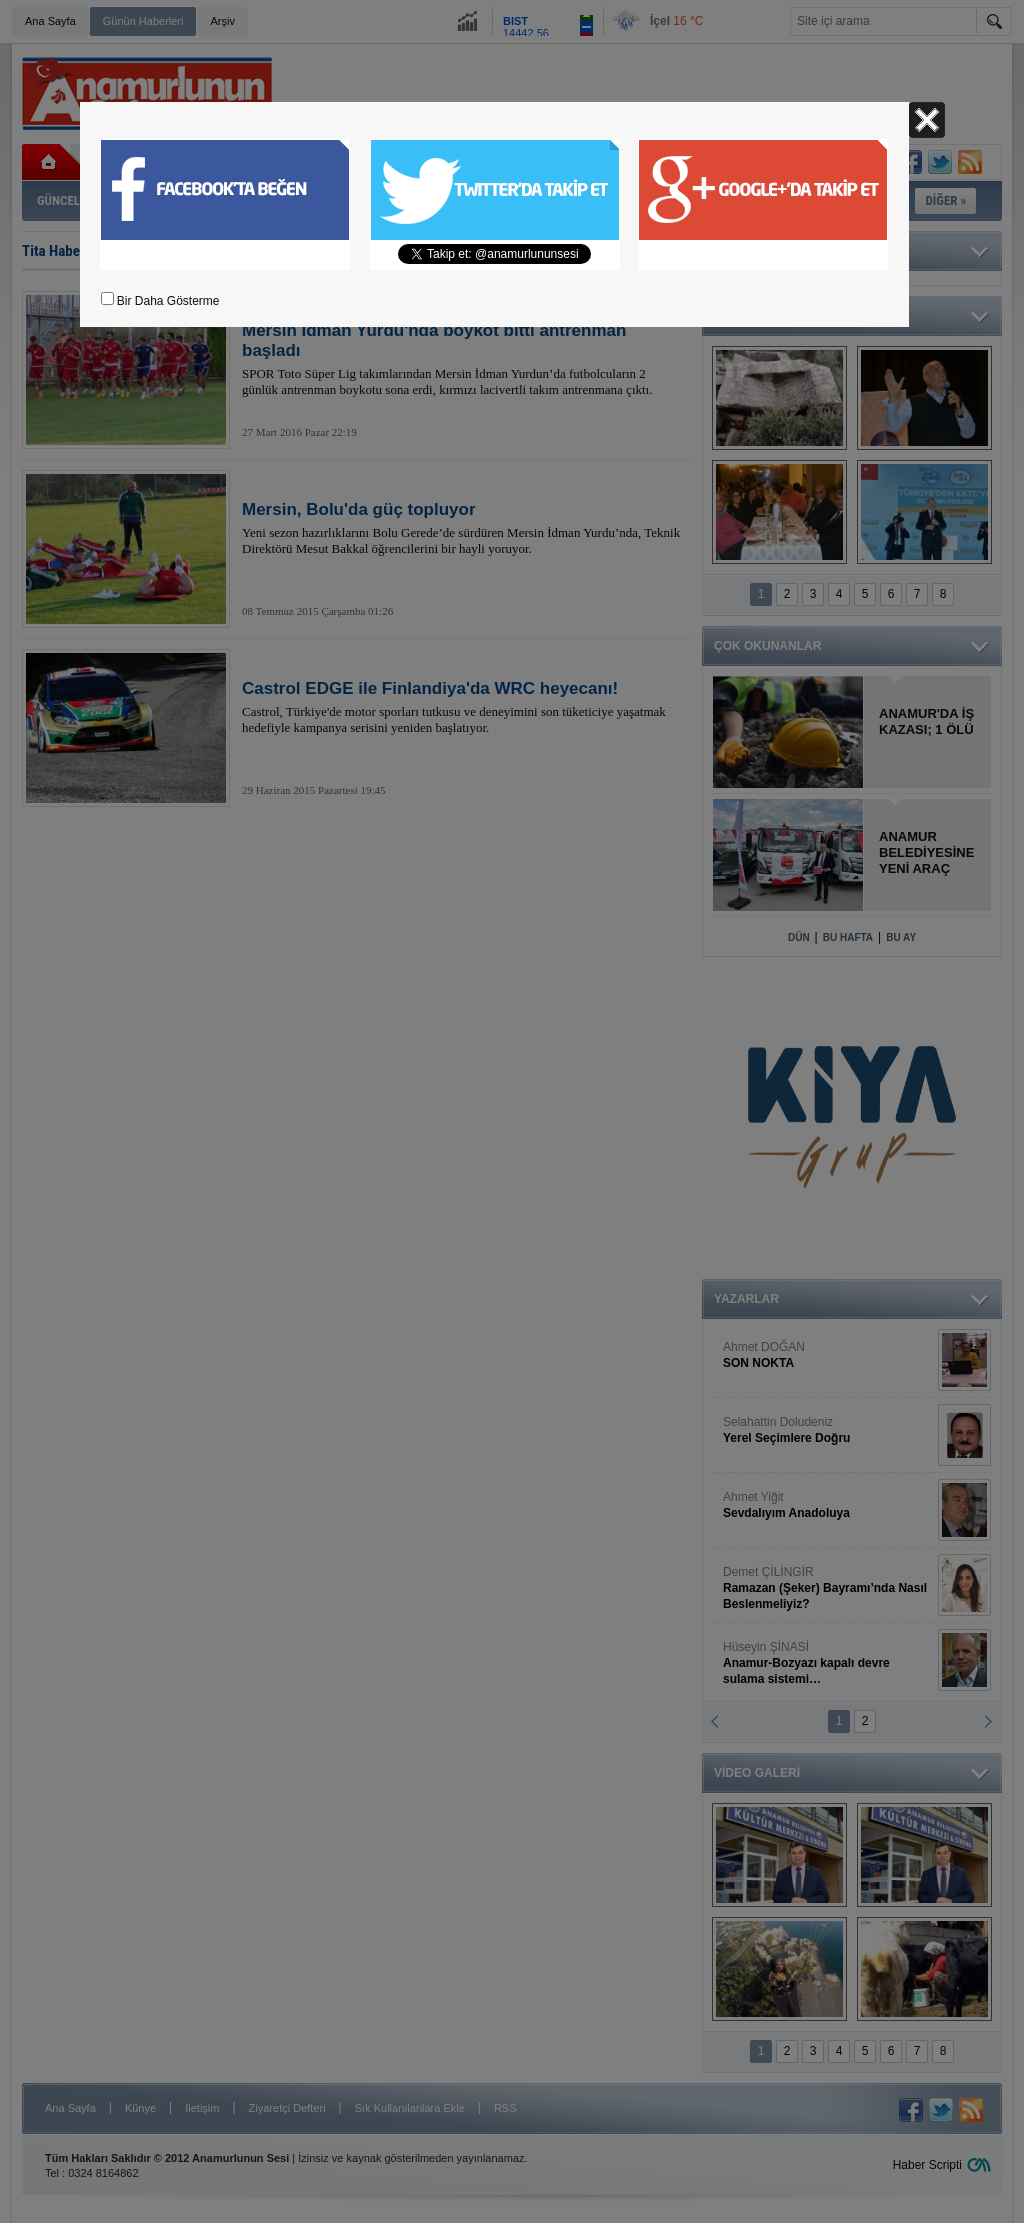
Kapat (927, 120)
